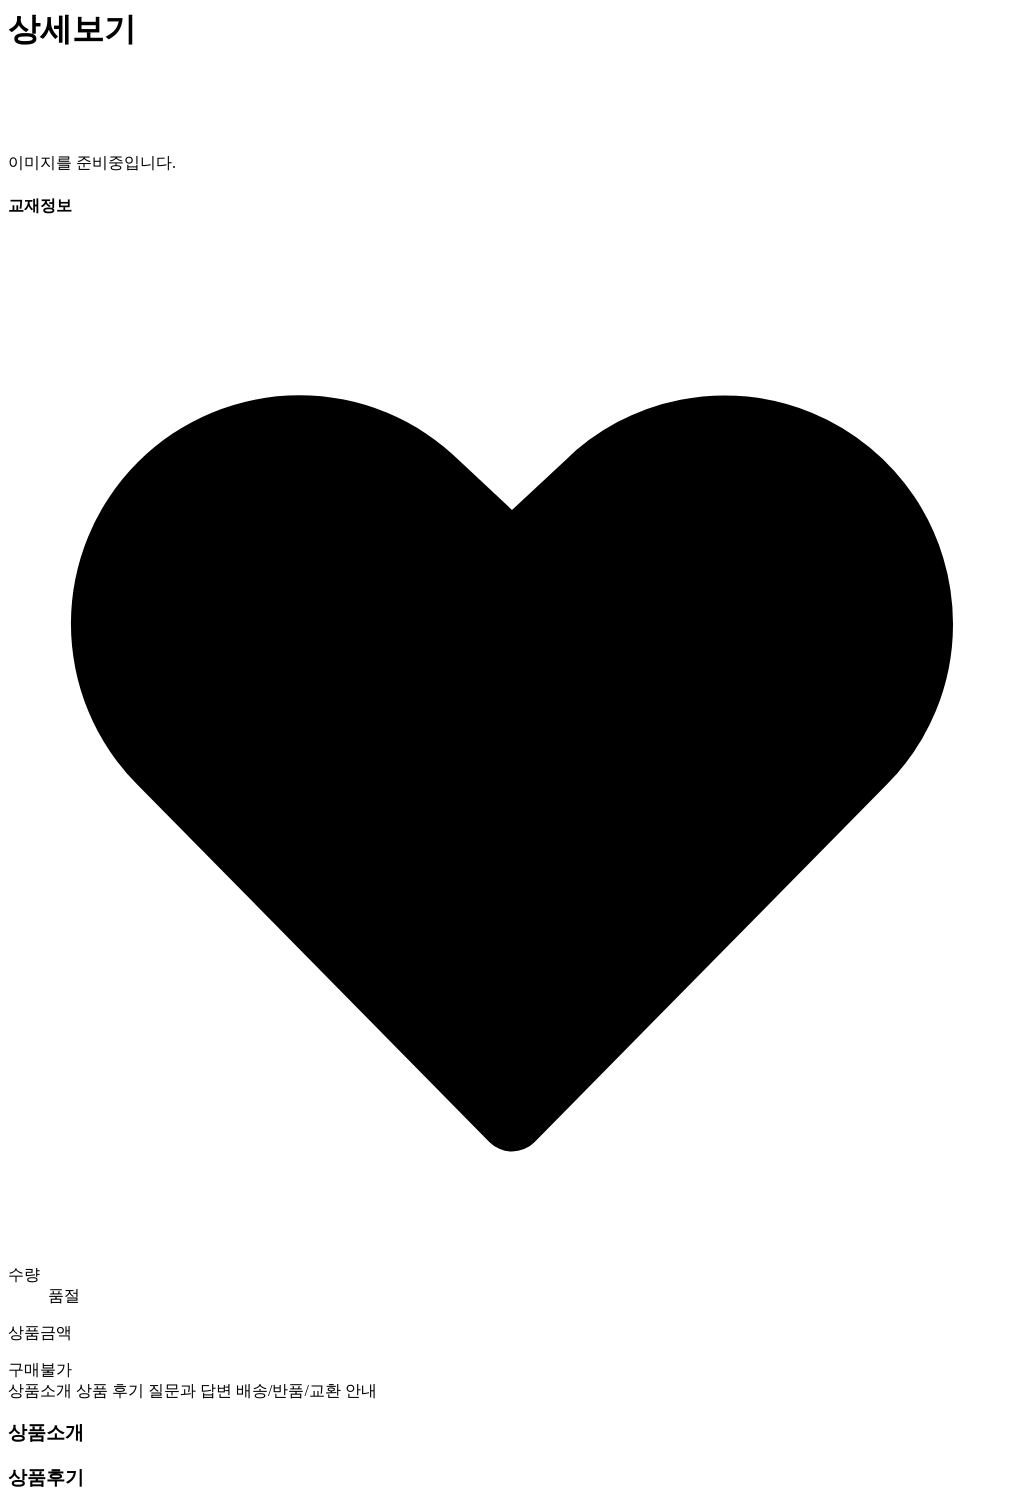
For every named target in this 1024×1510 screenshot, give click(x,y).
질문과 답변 (190, 1390)
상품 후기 (110, 1390)
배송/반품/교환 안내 (306, 1390)
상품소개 (40, 1390)
